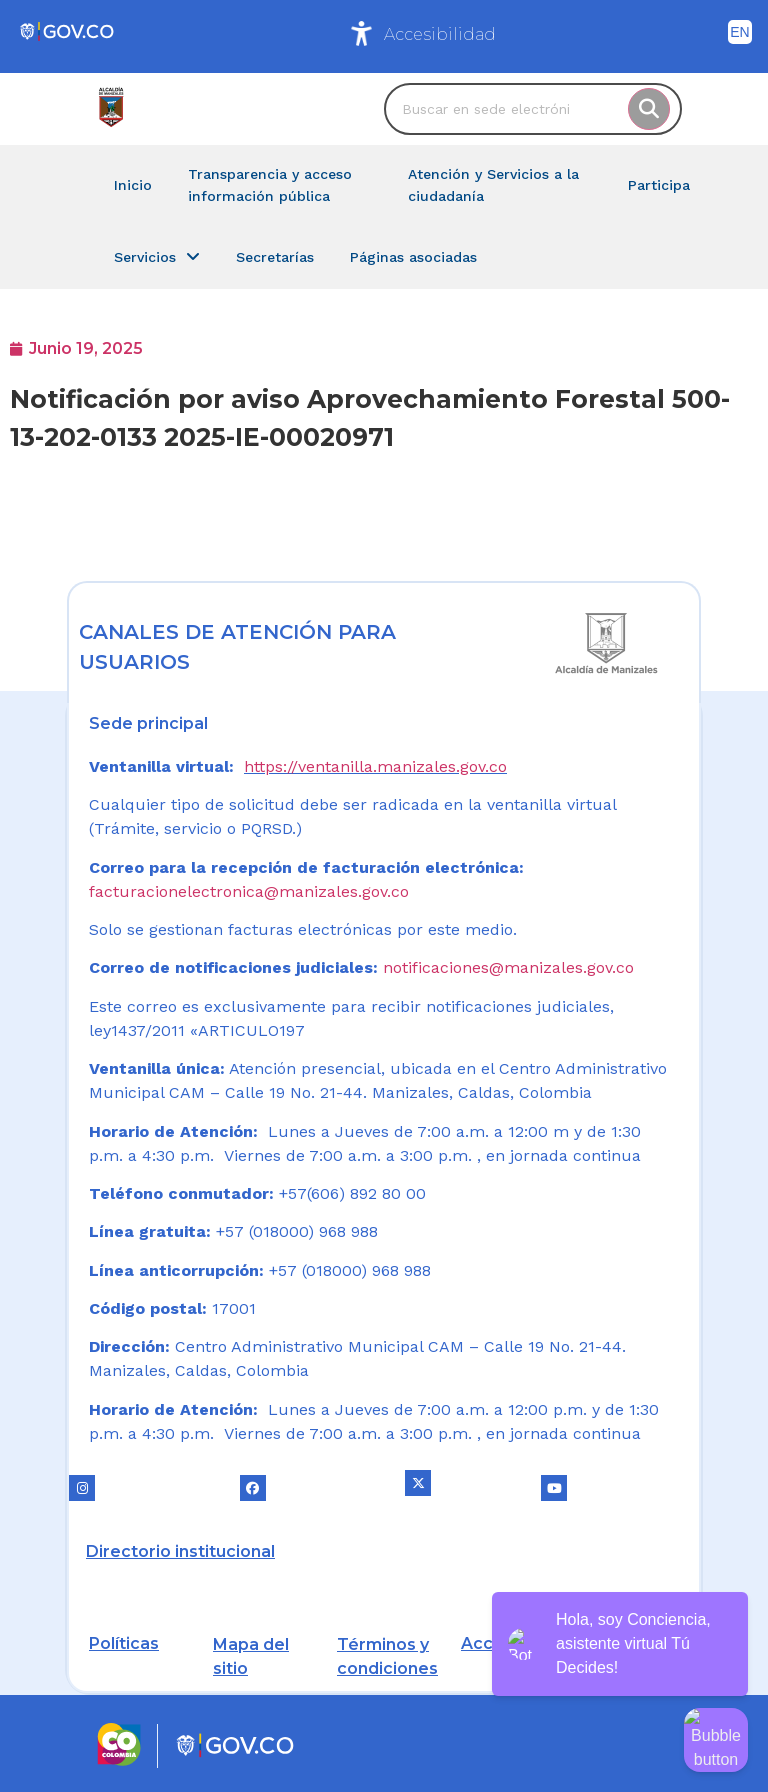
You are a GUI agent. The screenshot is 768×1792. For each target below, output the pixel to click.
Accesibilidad (440, 34)
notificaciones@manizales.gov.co (508, 967)
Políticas (124, 1643)
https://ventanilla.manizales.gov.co (375, 766)
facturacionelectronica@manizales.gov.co (249, 891)
